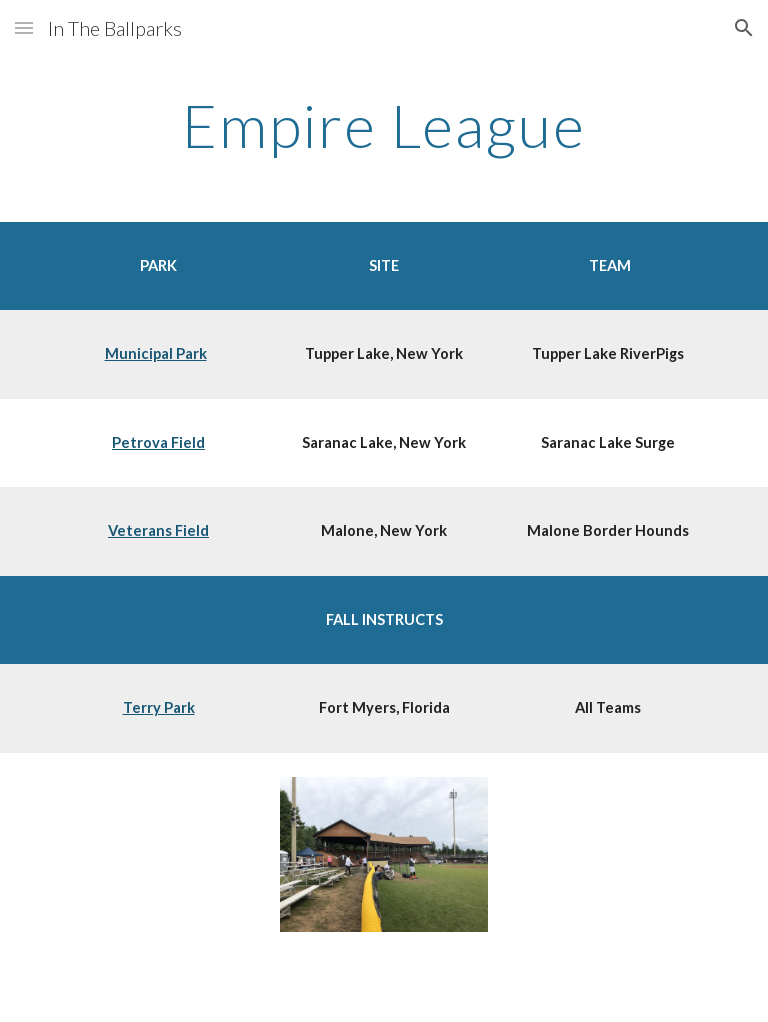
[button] (24, 27)
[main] (383, 125)
